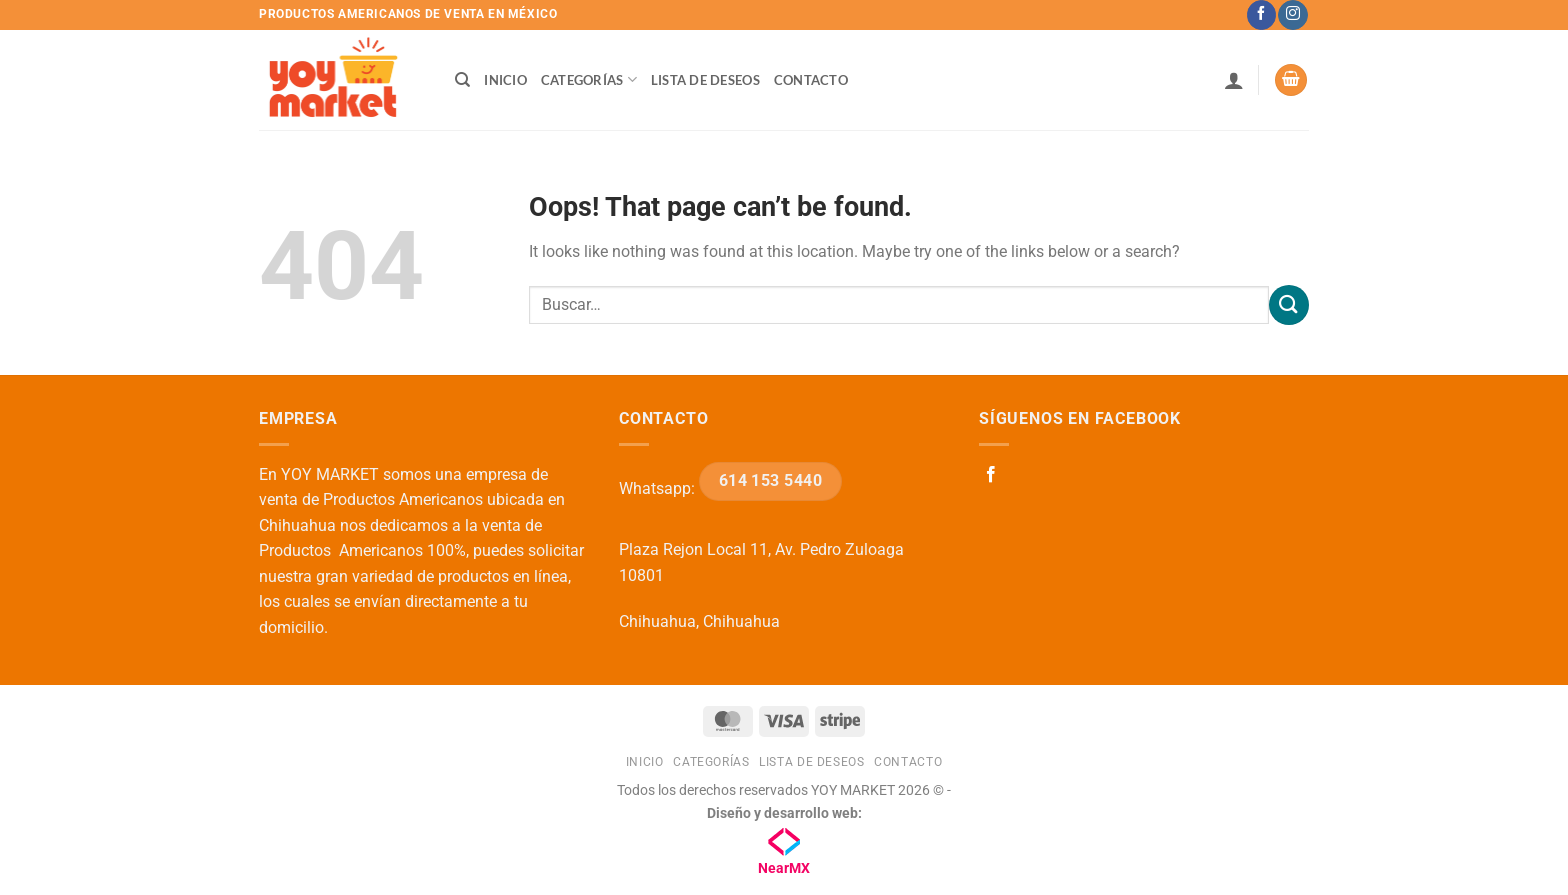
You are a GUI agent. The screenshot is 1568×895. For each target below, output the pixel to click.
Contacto (811, 80)
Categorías (589, 79)
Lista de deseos (705, 80)
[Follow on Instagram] (1292, 15)
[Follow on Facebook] (1261, 15)
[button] (1234, 80)
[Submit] (1289, 304)
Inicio (505, 80)
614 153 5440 (771, 481)
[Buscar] (462, 80)
